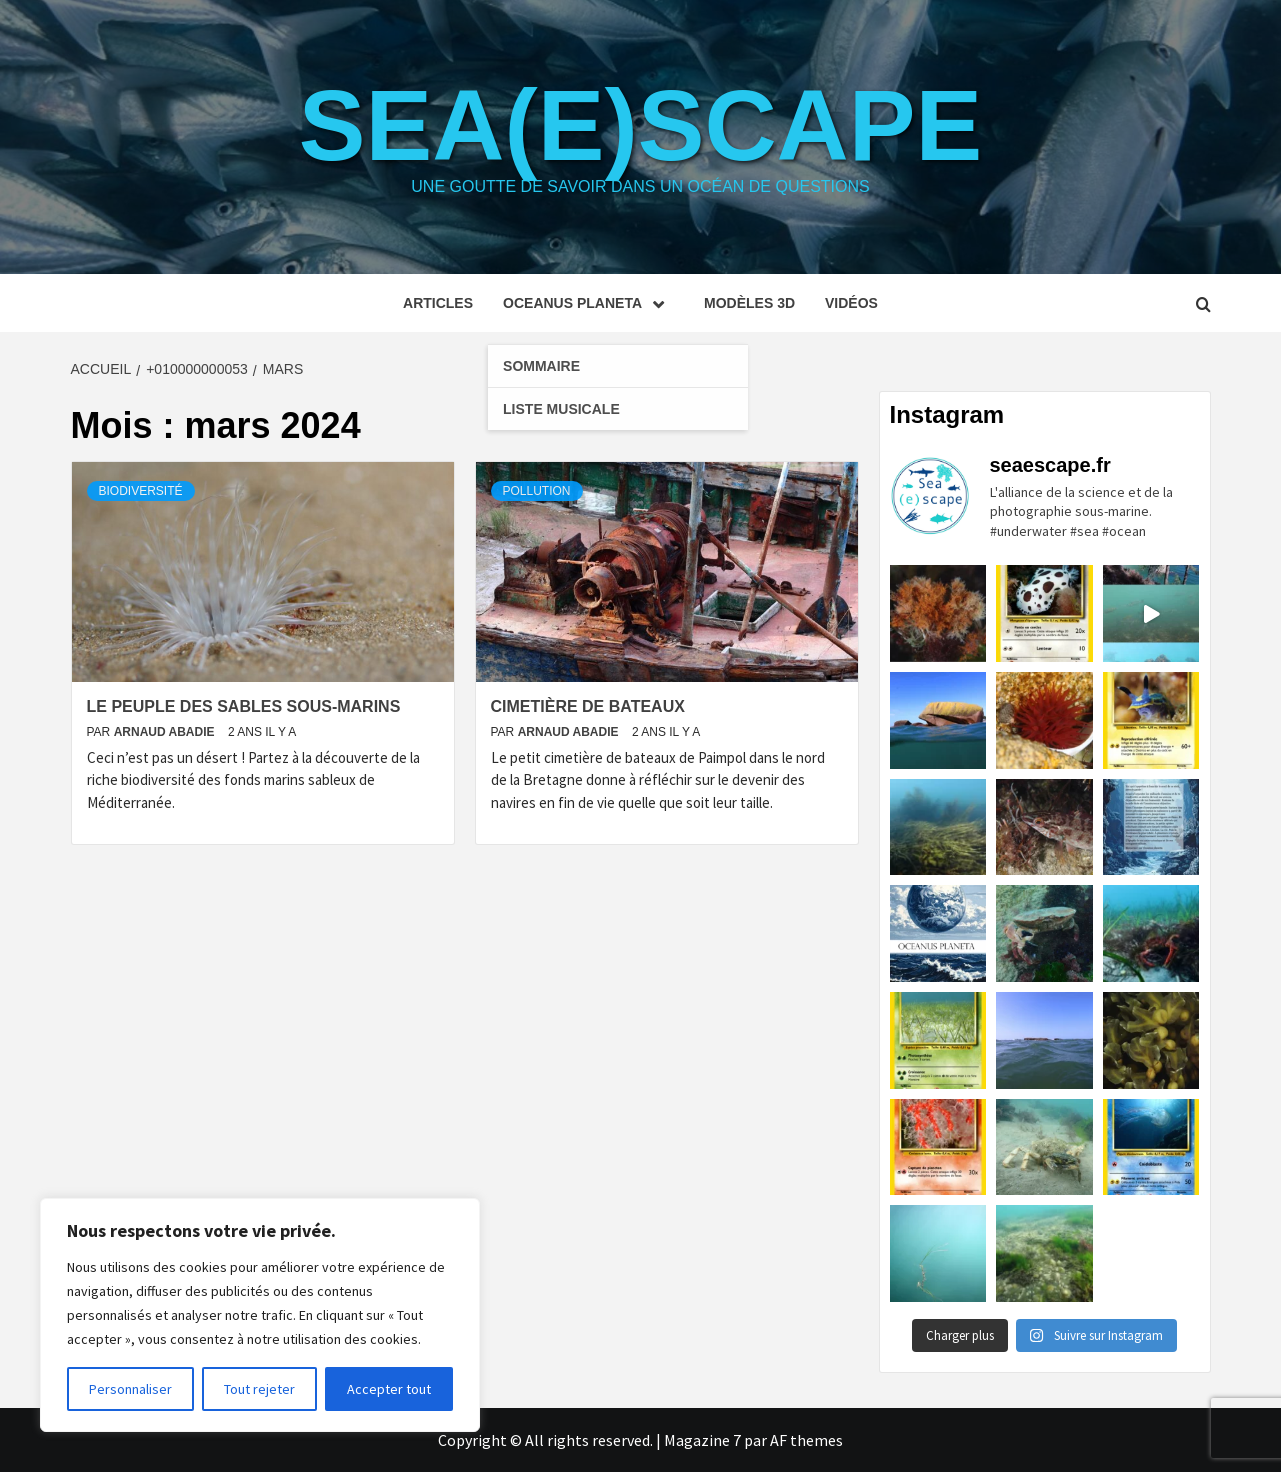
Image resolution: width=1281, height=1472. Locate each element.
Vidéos (851, 303)
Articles (438, 303)
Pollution (537, 491)
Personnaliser (130, 1389)
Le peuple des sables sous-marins (244, 706)
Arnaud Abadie (166, 732)
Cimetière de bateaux (588, 706)
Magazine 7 (702, 1440)
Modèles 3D (749, 303)
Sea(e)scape (640, 125)
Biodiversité (141, 491)
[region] (260, 1315)
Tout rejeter (259, 1389)
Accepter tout (389, 1389)
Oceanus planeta (588, 303)
